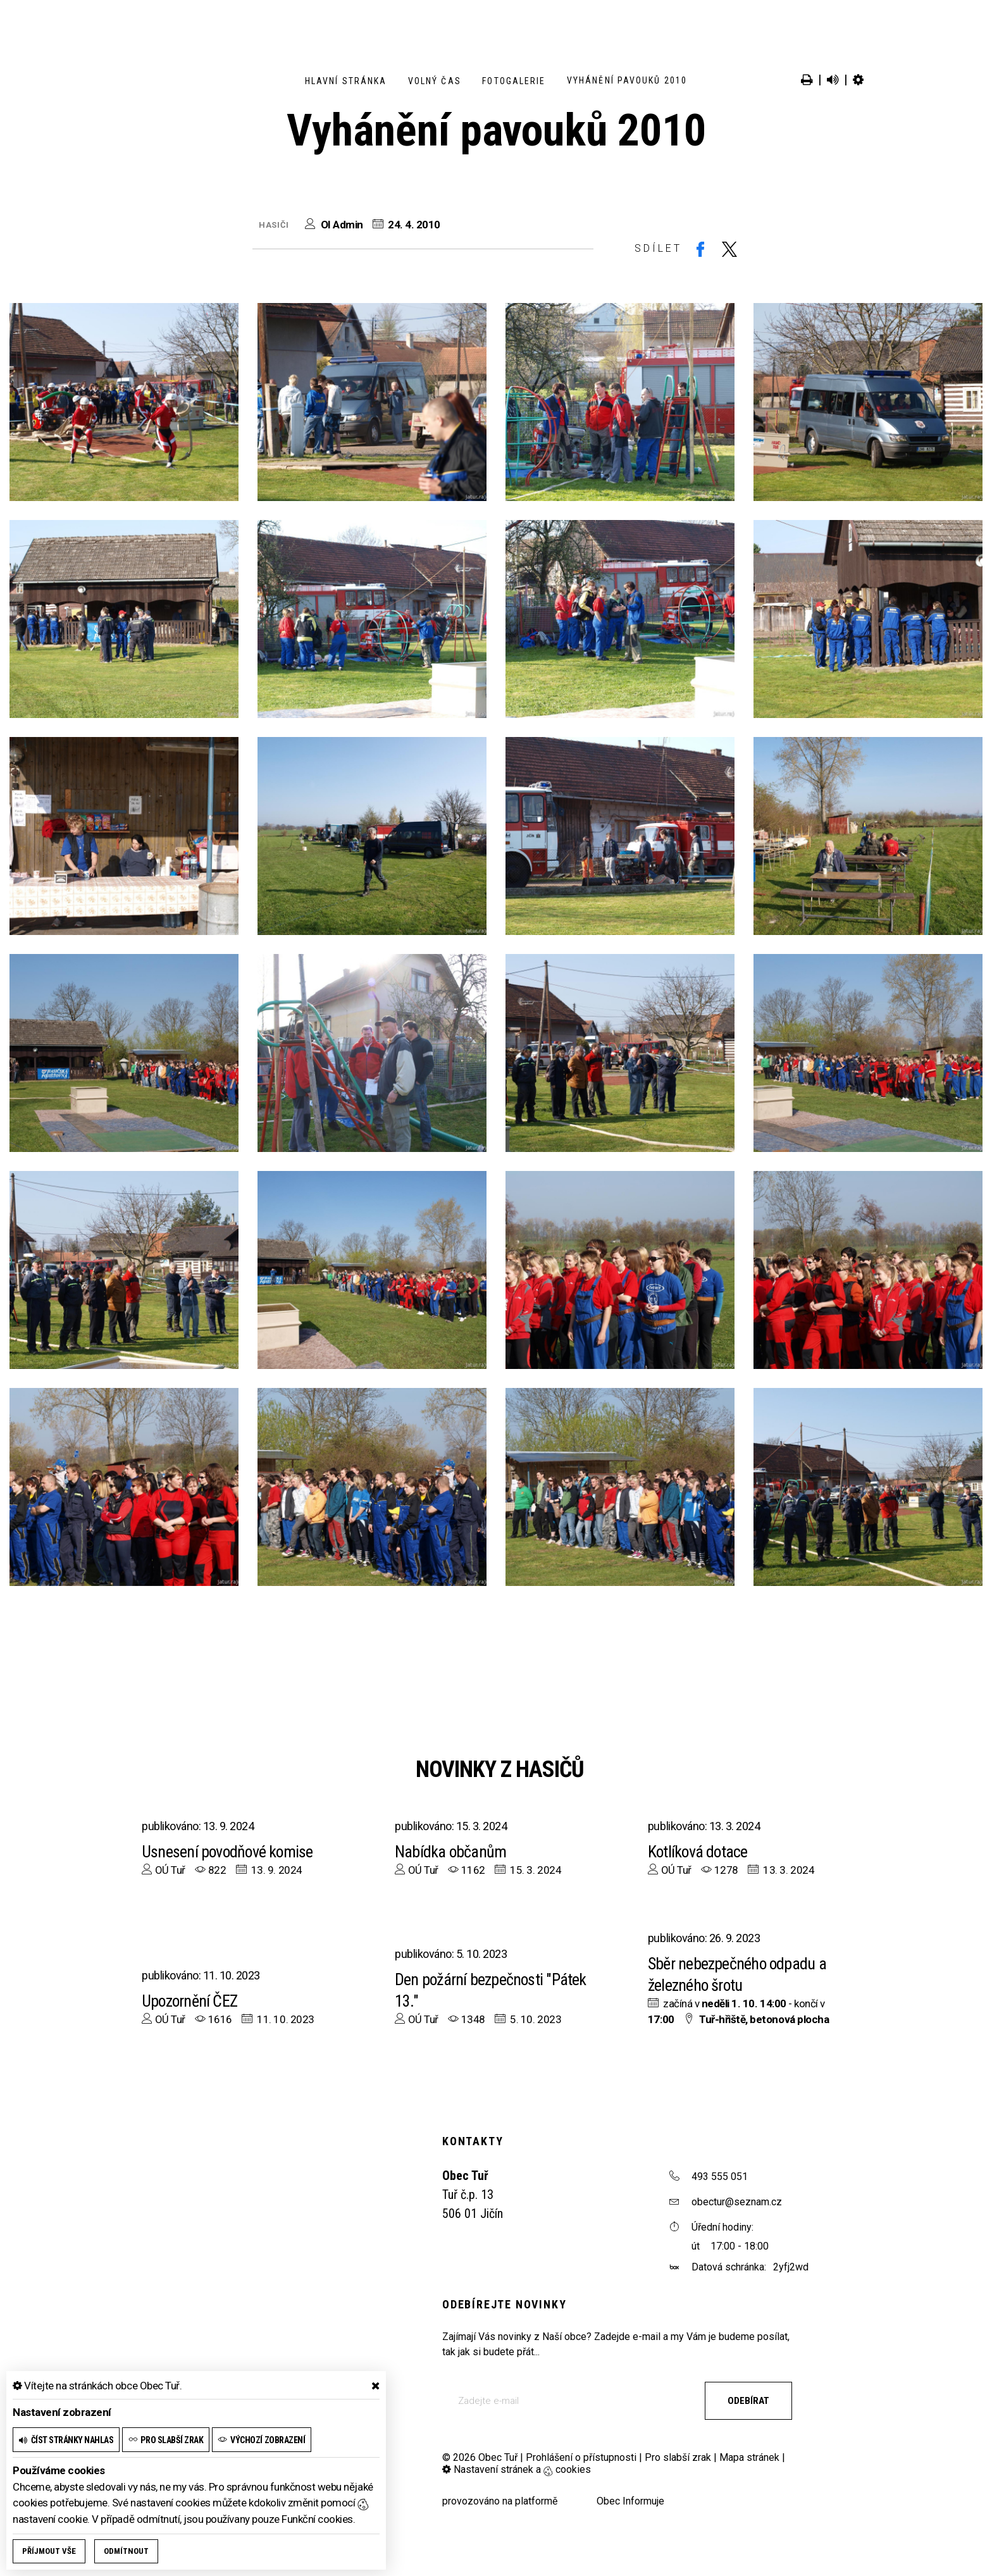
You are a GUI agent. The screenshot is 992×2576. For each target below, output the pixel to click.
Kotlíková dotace (699, 1851)
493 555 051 (719, 2176)
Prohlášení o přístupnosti (581, 2457)
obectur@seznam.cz (736, 2202)
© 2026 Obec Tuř (480, 2457)
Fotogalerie (513, 81)
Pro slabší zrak (678, 2457)
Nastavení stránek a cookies (516, 2469)
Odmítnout (126, 2551)
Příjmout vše (49, 2551)
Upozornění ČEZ (190, 2000)
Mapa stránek (749, 2457)
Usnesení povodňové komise (229, 1851)
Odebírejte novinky (504, 2304)
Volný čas (434, 81)
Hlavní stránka (346, 81)
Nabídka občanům (451, 1851)
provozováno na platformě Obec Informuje (553, 2501)
